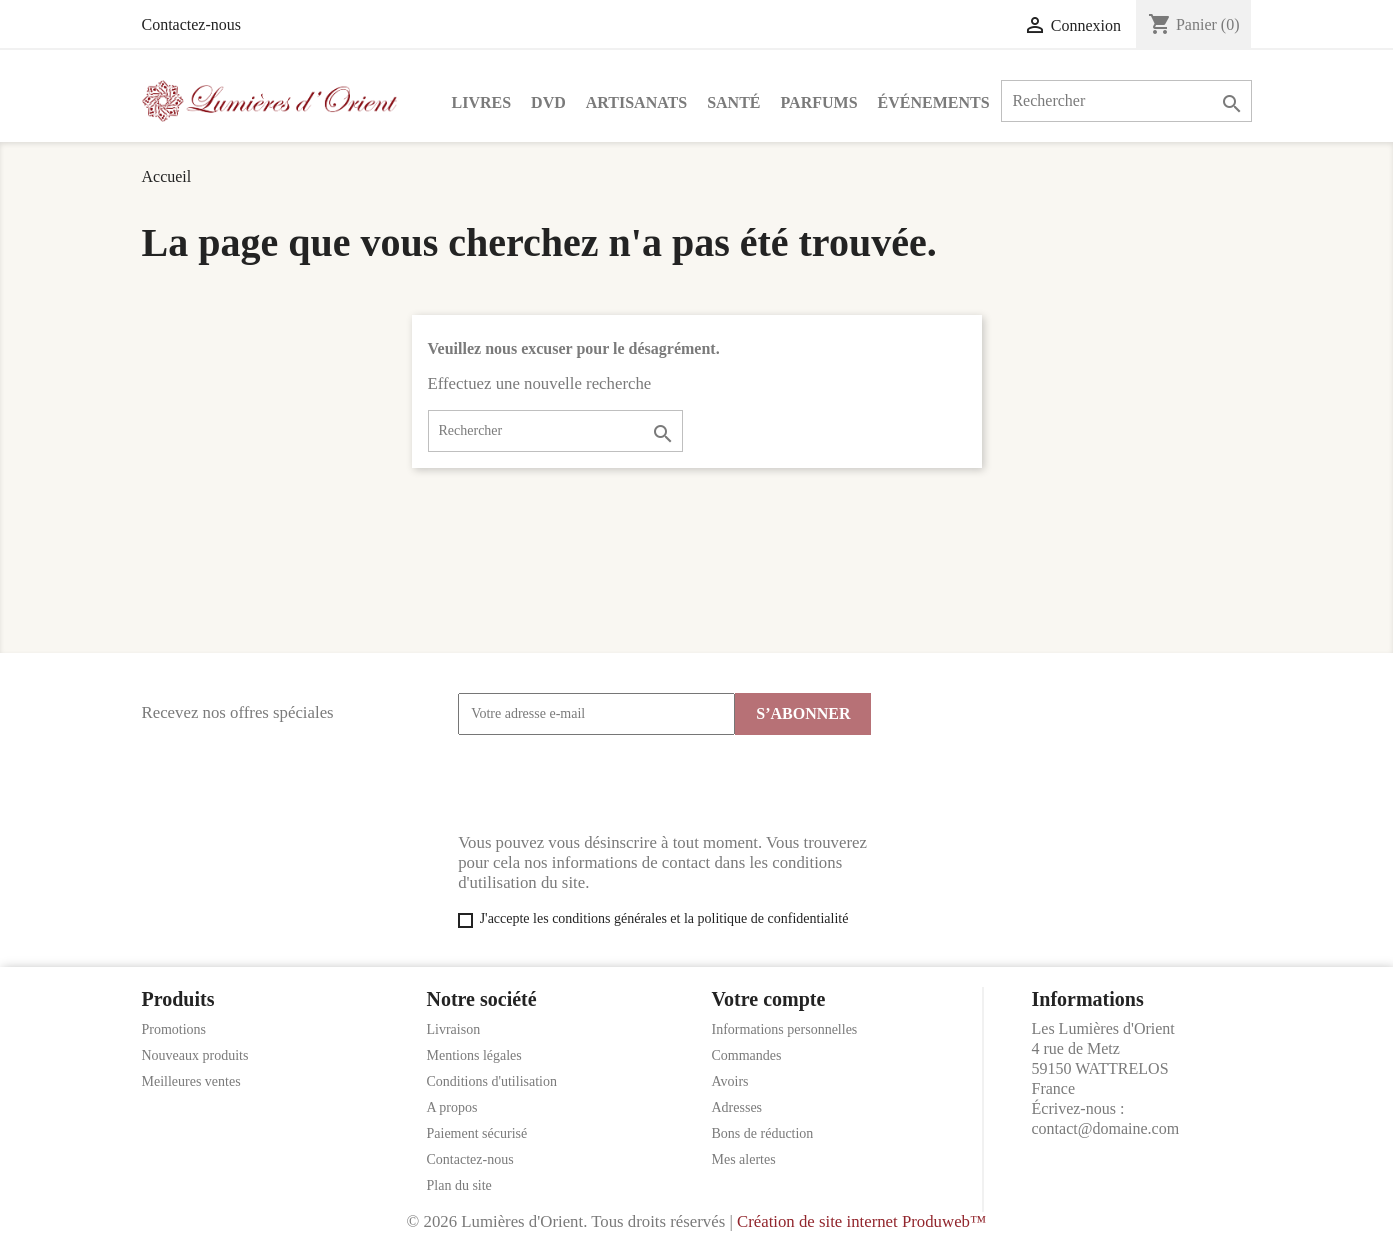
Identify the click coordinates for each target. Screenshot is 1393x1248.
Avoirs (730, 1081)
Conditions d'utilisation (492, 1081)
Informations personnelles (785, 1029)
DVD (548, 102)
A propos (452, 1107)
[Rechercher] (1126, 101)
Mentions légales (474, 1055)
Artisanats (636, 102)
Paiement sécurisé (477, 1133)
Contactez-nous (192, 24)
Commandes (747, 1055)
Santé (733, 102)
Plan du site (459, 1185)
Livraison (454, 1029)
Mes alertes (744, 1159)
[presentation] (610, 784)
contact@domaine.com (1106, 1128)
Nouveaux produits (195, 1055)
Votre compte (769, 999)
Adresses (737, 1107)
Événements (934, 102)
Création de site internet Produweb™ (861, 1221)
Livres (482, 102)
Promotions (174, 1029)
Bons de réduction (763, 1133)
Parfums (819, 102)
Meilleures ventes (191, 1081)
